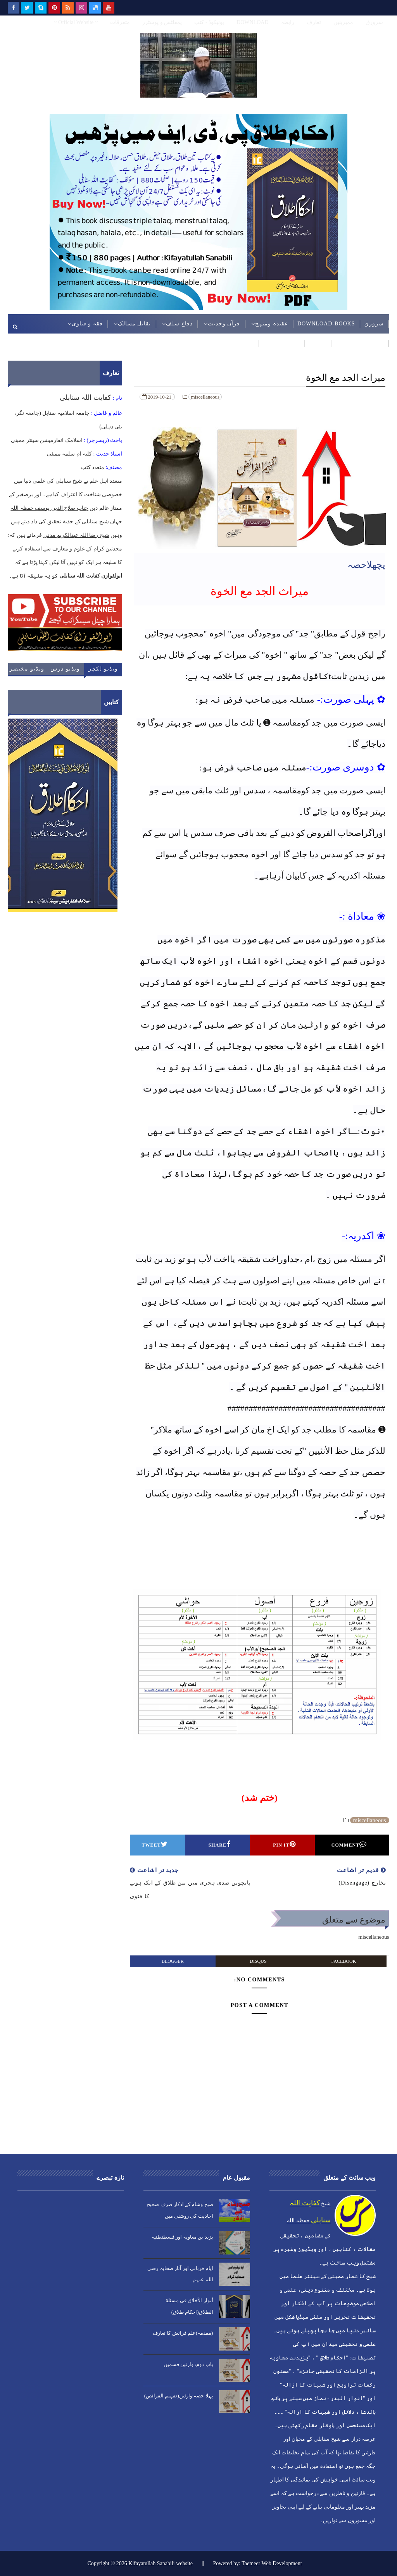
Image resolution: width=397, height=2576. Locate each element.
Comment (349, 1844)
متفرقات (120, 22)
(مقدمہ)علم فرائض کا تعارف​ (183, 2333)
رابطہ (287, 22)
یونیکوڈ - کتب (209, 22)
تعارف (314, 22)
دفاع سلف (179, 324)
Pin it (284, 1844)
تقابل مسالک (134, 324)
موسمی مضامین (362, 343)
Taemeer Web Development (272, 2563)
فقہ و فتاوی (87, 324)
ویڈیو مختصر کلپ (27, 670)
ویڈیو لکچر (103, 669)
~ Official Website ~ (76, 22)
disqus (258, 1961)
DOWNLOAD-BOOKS (326, 324)
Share (220, 1844)
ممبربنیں (343, 22)
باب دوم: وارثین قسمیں (188, 2364)
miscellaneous (205, 397)
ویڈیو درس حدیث (65, 670)
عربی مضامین (281, 343)
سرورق (374, 22)
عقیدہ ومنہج (271, 324)
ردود (320, 343)
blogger (173, 1961)
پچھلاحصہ (366, 565)
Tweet (155, 1844)
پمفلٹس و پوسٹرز (162, 22)
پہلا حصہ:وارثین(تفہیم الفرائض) (178, 2396)
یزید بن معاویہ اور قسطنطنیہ (182, 2237)
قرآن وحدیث (224, 324)
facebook (343, 1961)
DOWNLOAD (252, 22)
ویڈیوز (246, 343)
